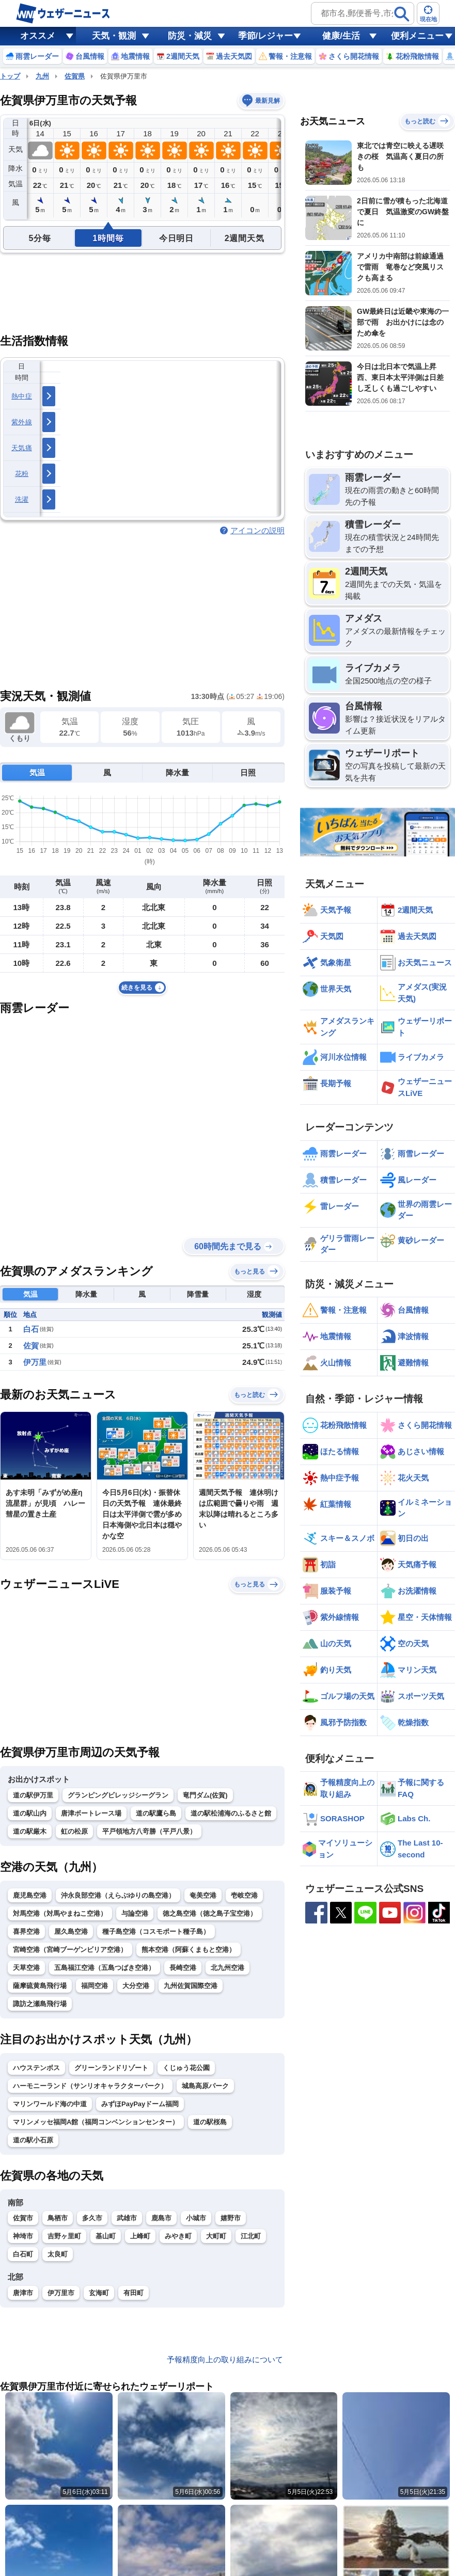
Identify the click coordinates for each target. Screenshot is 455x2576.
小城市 (196, 2218)
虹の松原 (74, 1831)
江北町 (251, 2236)
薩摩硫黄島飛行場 (40, 1986)
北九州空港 (227, 1967)
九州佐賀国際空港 (190, 1986)
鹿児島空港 (29, 1895)
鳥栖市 (58, 2218)
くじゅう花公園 (186, 2068)
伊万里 (34, 1362)
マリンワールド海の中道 (50, 2104)
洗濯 (22, 499)
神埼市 (23, 2236)
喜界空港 (26, 1931)
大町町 (216, 2236)
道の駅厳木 (29, 1831)
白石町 (23, 2254)
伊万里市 (61, 2293)
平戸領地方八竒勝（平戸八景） (149, 1831)
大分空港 (135, 1986)
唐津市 (23, 2293)
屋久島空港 (71, 1931)
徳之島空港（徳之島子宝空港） (210, 1913)
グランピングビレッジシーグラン (118, 1795)
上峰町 (140, 2236)
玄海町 (99, 2293)
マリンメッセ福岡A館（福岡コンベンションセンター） (96, 2122)
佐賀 (31, 1345)
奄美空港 (203, 1895)
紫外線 (21, 422)
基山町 (106, 2236)
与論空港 (134, 1913)
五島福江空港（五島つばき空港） (104, 1967)
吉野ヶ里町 (64, 2236)
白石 (31, 1329)
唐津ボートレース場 (91, 1813)
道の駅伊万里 (33, 1795)
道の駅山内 (29, 1813)
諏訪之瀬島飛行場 (40, 2004)
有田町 (133, 2293)
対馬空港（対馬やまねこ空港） (60, 1913)
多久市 (92, 2218)
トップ (10, 76)
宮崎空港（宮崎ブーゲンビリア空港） (70, 1949)
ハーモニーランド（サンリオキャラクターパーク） (90, 2086)
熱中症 (21, 396)
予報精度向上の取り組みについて (225, 2359)
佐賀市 (23, 2218)
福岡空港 (94, 1986)
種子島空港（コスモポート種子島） (156, 1931)
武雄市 (127, 2218)
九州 (42, 76)
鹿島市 (161, 2218)
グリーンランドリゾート (111, 2068)
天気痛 (21, 447)
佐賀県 (75, 76)
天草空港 (26, 1967)
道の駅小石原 (33, 2140)
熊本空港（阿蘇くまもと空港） (189, 1949)
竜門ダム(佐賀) (205, 1795)
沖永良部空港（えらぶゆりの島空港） (118, 1895)
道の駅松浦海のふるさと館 (231, 1813)
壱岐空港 (244, 1895)
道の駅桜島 (210, 2122)
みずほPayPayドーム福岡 (140, 2104)
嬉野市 (231, 2218)
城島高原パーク (205, 2086)
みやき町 (178, 2236)
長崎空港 (182, 1967)
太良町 (58, 2254)
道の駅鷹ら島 (156, 1813)
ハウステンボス (36, 2068)
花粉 (22, 473)
